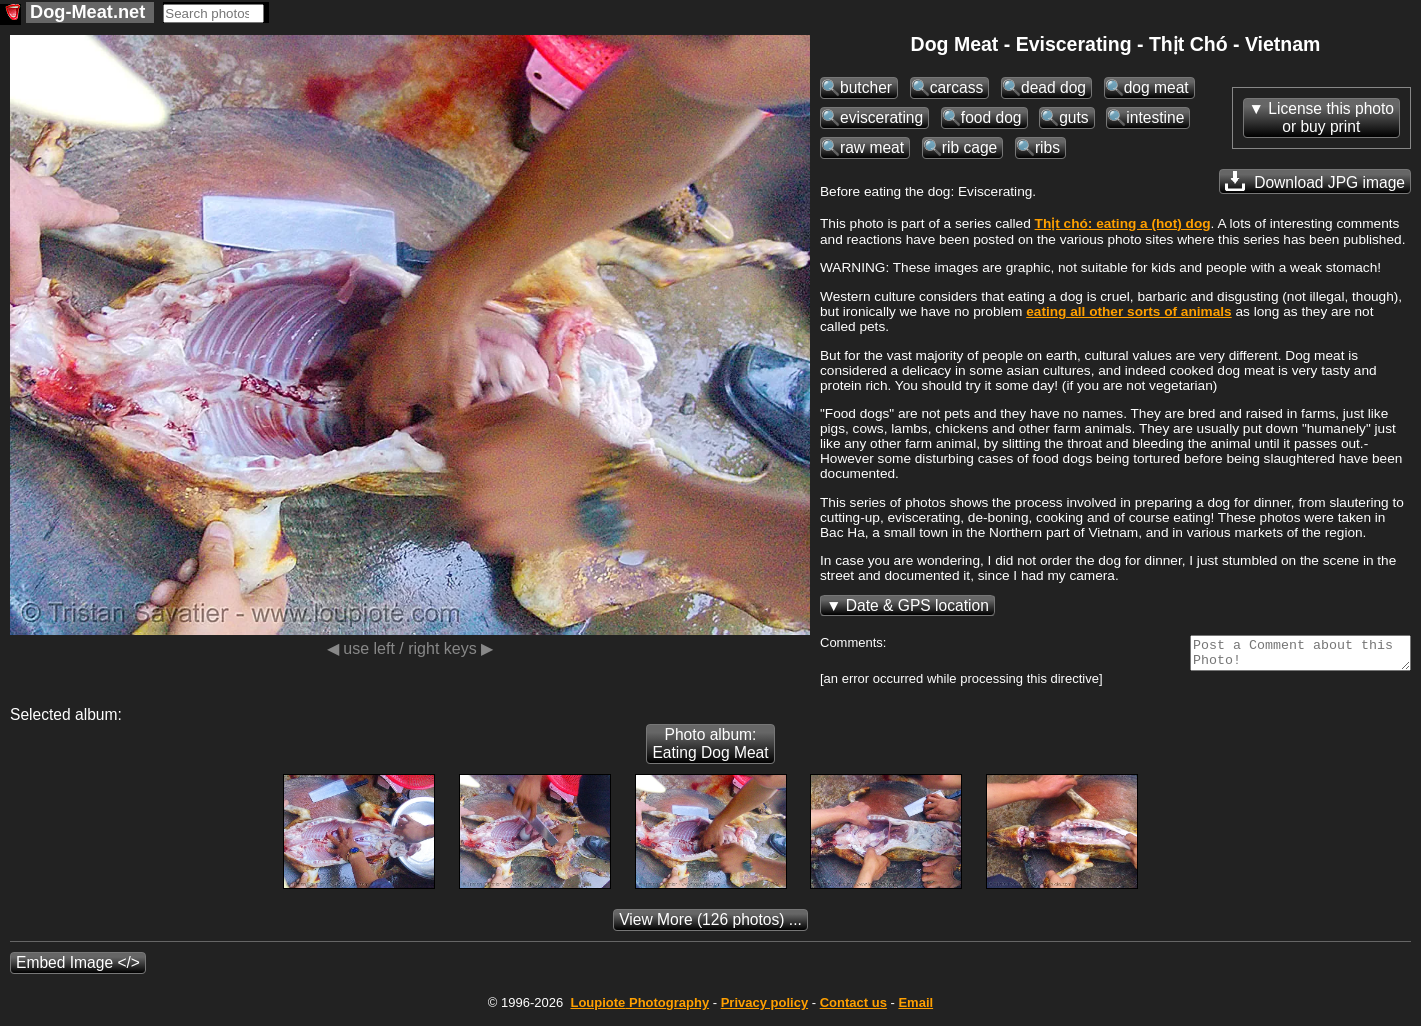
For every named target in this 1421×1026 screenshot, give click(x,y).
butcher (866, 87)
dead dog (1053, 87)
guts (1073, 117)
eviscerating (881, 117)
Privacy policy (764, 1008)
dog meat (1156, 87)
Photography (639, 1008)
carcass (957, 87)
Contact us (853, 1008)
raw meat (872, 147)
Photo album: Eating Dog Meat (710, 749)
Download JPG (1315, 181)
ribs (1047, 147)
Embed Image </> (78, 968)
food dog (991, 117)
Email (915, 1008)
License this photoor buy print (1331, 117)
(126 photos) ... (710, 925)
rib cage (969, 147)
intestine (1155, 117)
